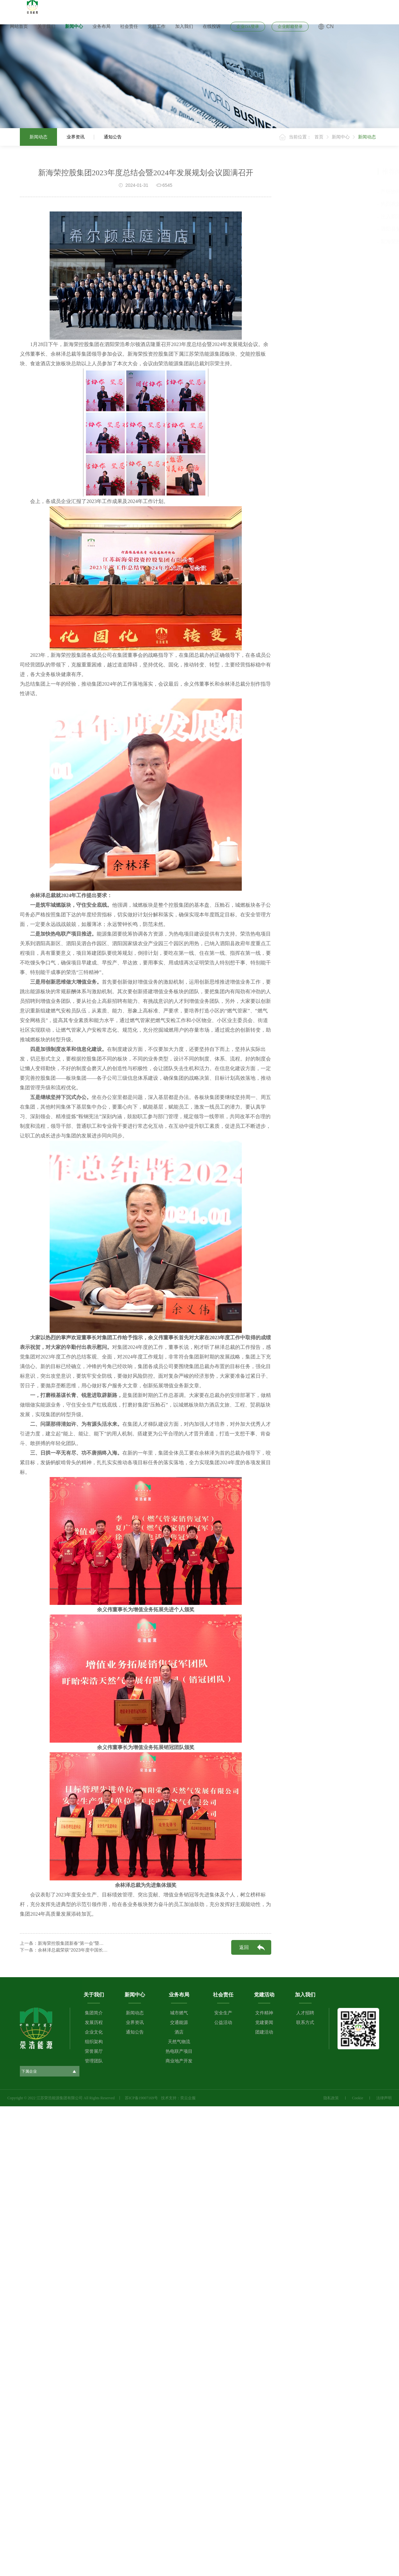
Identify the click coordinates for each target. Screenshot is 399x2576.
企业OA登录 (247, 26)
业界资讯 (76, 137)
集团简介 (94, 2012)
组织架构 (94, 2041)
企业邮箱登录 (290, 26)
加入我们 (184, 26)
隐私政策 (331, 2098)
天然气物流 (179, 2041)
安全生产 (223, 2012)
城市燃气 (179, 2012)
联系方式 (305, 2022)
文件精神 (264, 2012)
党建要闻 (264, 2022)
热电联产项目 (179, 2051)
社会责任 (129, 26)
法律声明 (384, 2098)
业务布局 (101, 26)
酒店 (179, 2032)
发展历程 (94, 2022)
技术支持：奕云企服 (178, 2098)
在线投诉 (212, 26)
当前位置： (300, 137)
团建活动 (264, 2032)
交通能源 (179, 2022)
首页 (318, 137)
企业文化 (94, 2032)
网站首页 (19, 26)
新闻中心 (74, 26)
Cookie (357, 2098)
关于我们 (46, 26)
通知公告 (113, 137)
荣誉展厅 (94, 2051)
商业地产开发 (179, 2061)
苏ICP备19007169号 (141, 2098)
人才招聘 (305, 2012)
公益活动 (223, 2022)
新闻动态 (38, 137)
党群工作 (157, 26)
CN (330, 26)
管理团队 (94, 2061)
